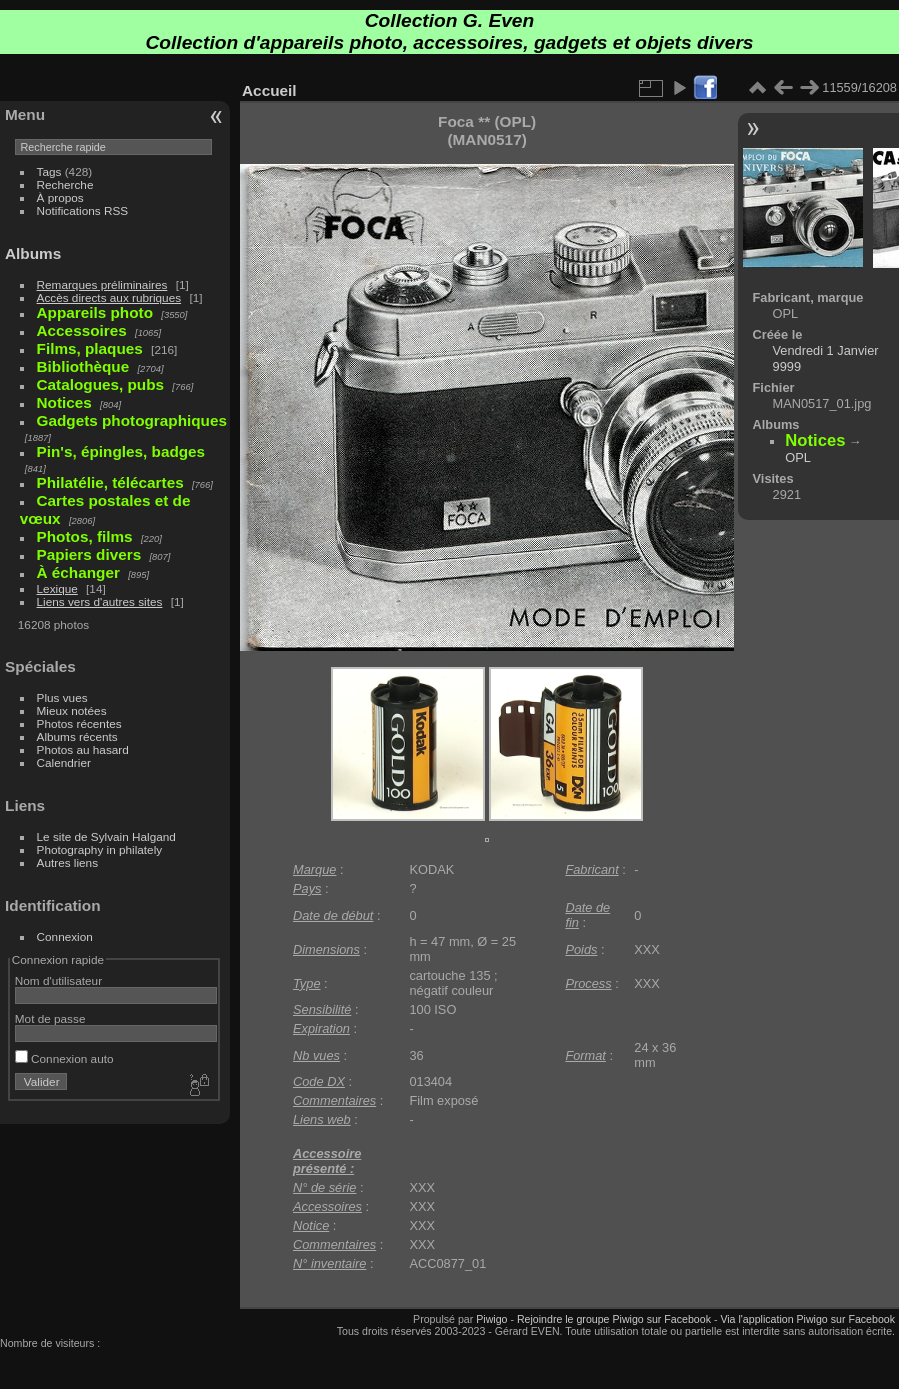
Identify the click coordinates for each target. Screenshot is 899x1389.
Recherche (65, 184)
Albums (33, 253)
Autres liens (67, 862)
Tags (49, 171)
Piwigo (491, 1319)
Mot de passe (50, 1018)
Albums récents (77, 736)
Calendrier (64, 762)
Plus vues (62, 697)
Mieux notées (72, 710)
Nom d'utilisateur (58, 980)
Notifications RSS (83, 210)
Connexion (65, 936)
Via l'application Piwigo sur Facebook (807, 1319)
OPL (798, 457)
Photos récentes (79, 723)
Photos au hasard (83, 749)
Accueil (269, 90)
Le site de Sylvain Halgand (106, 836)
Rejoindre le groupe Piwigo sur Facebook (614, 1319)
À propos (60, 197)
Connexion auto (64, 1058)
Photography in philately (100, 849)
